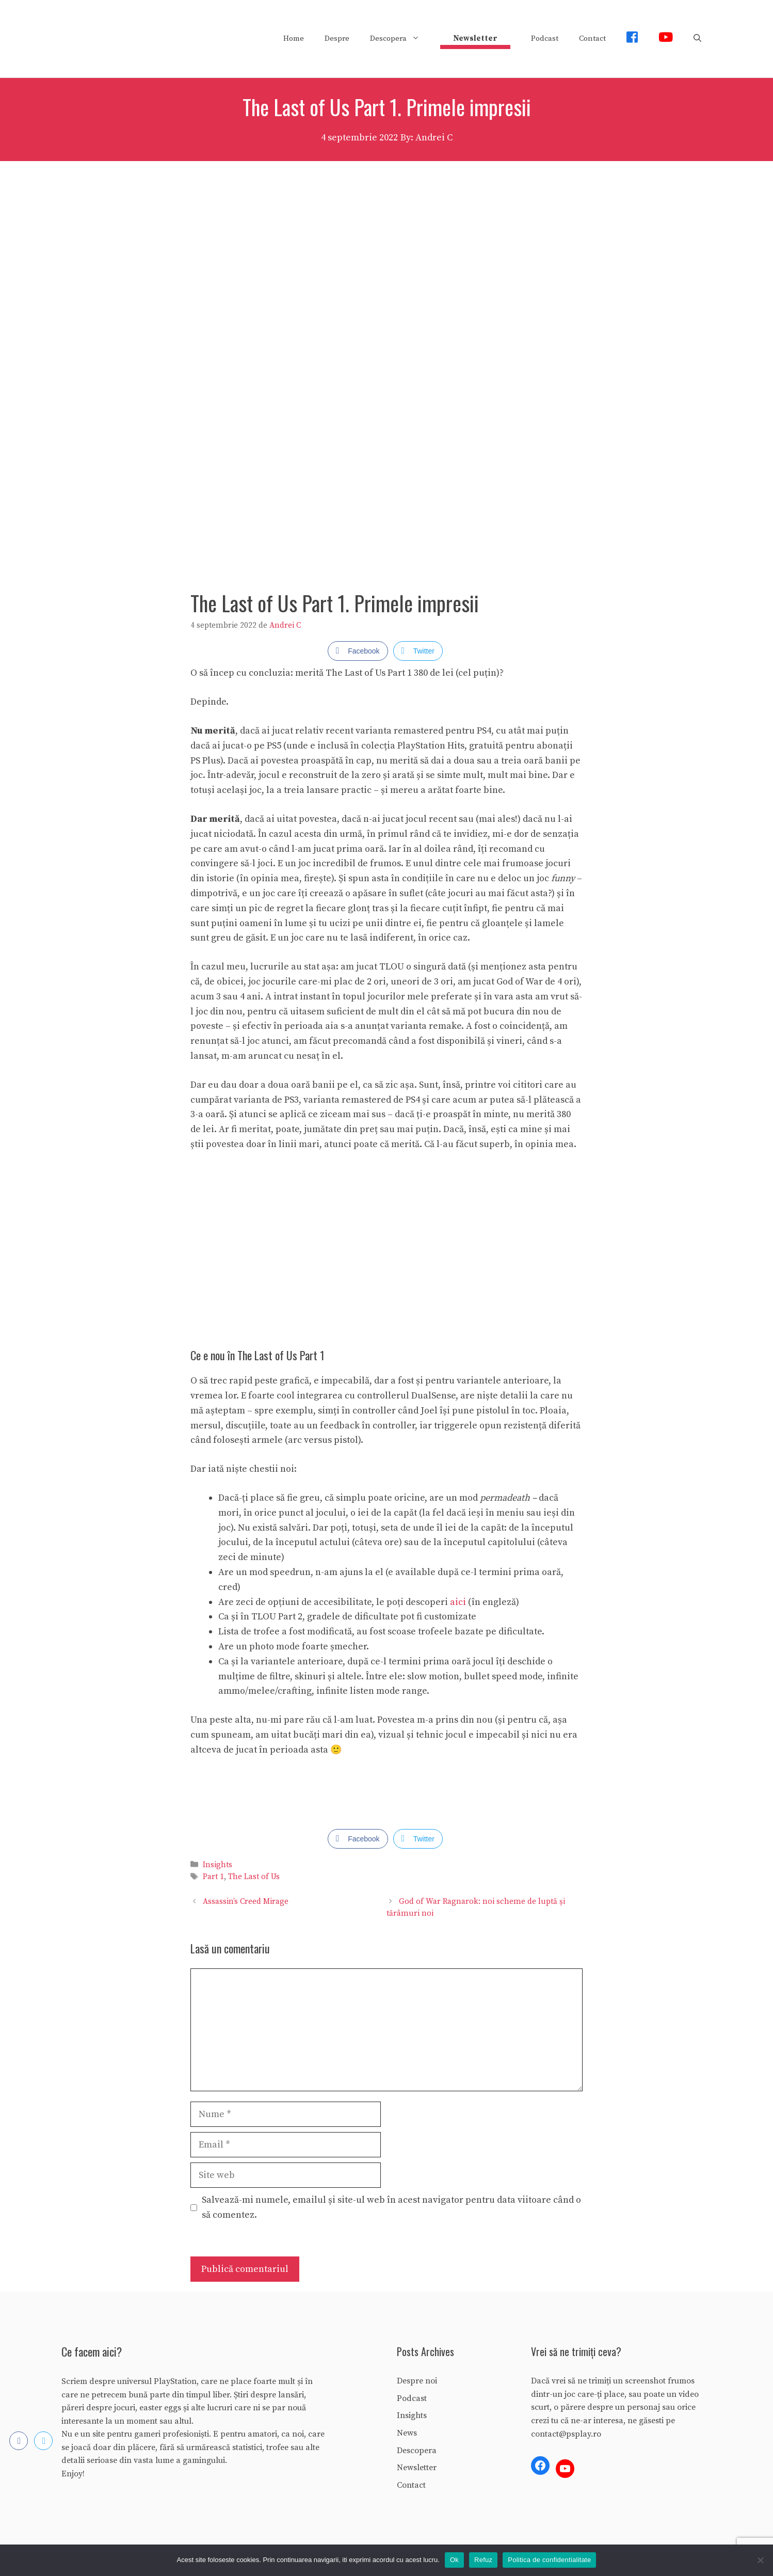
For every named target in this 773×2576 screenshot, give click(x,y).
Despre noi (417, 2381)
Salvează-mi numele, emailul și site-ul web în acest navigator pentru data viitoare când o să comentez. (391, 2207)
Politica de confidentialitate (549, 2560)
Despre (337, 38)
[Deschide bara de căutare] (697, 38)
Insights (217, 1865)
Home (293, 38)
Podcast (544, 38)
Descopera (400, 38)
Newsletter (417, 2467)
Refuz (483, 2560)
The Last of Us (254, 1877)
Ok (454, 2560)
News (407, 2433)
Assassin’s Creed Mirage (245, 1901)
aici (458, 1602)
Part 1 (213, 1877)
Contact (592, 38)
